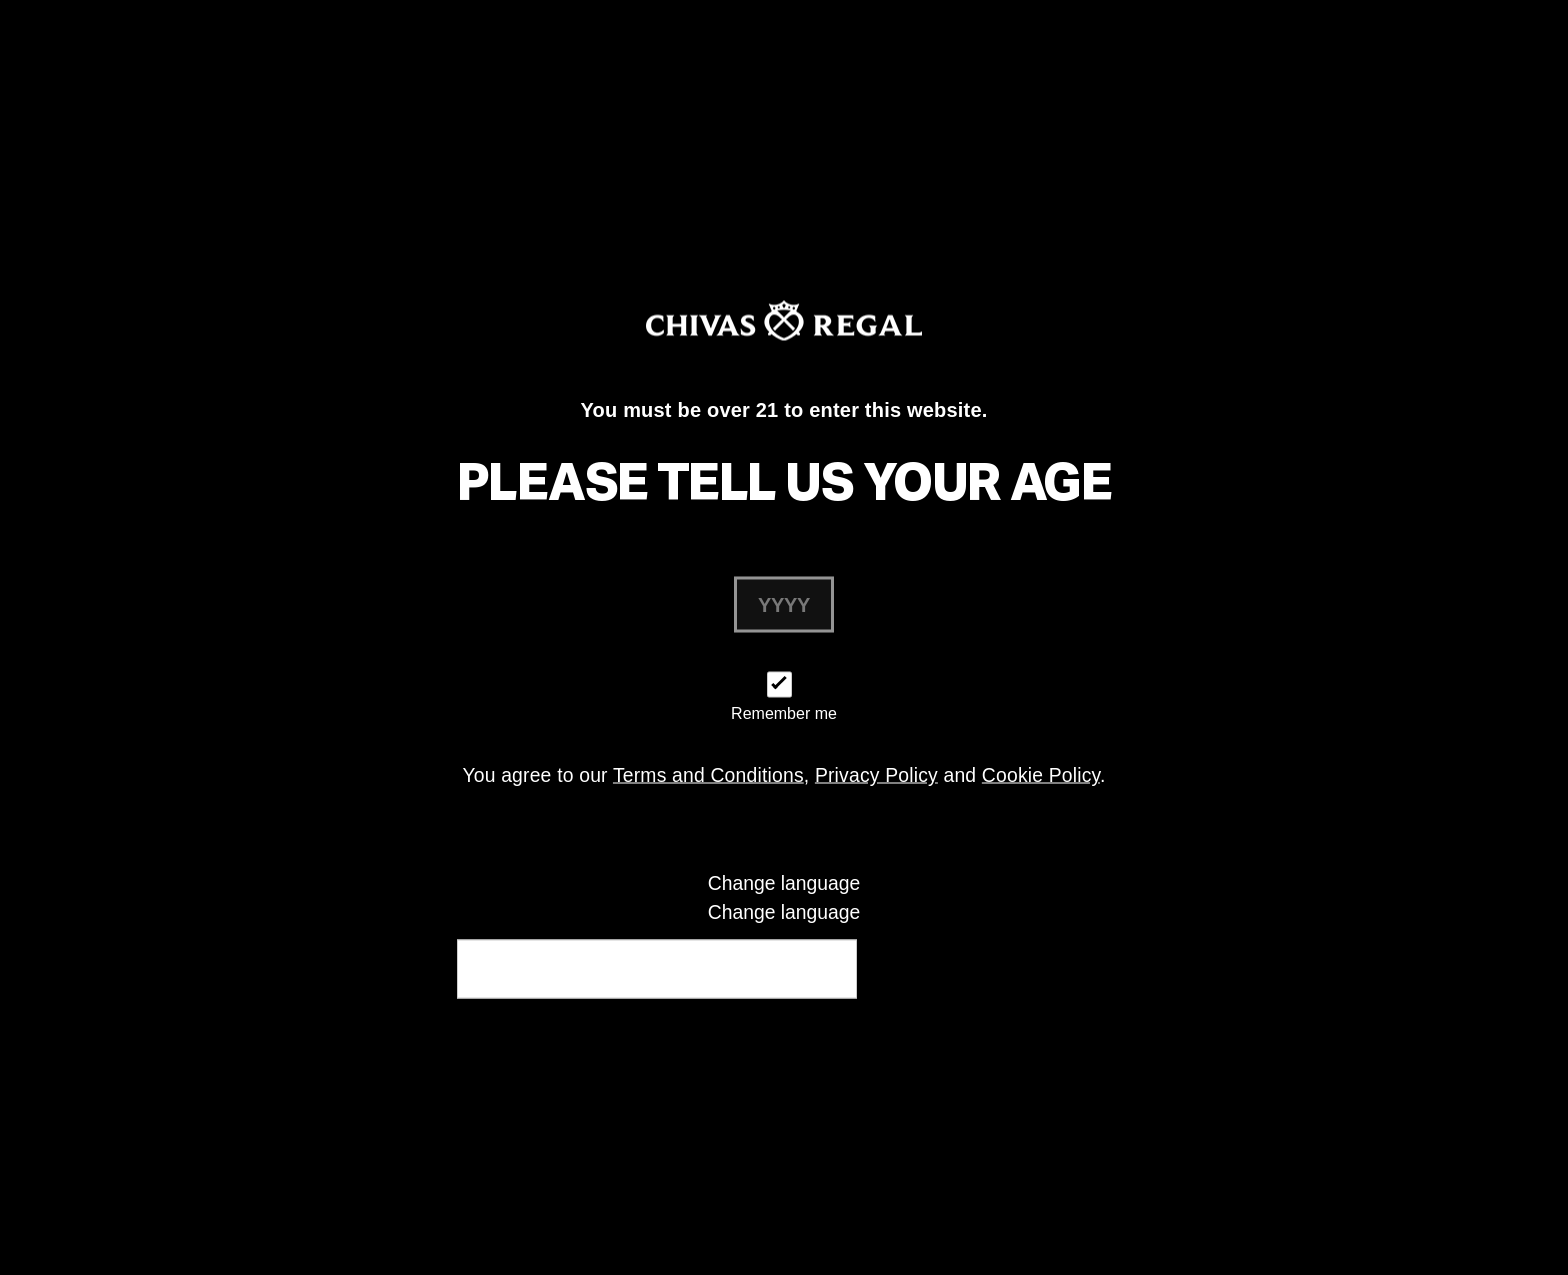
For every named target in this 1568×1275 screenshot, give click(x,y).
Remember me (784, 713)
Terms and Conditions (708, 775)
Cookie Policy (1041, 775)
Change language (784, 911)
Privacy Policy (876, 775)
